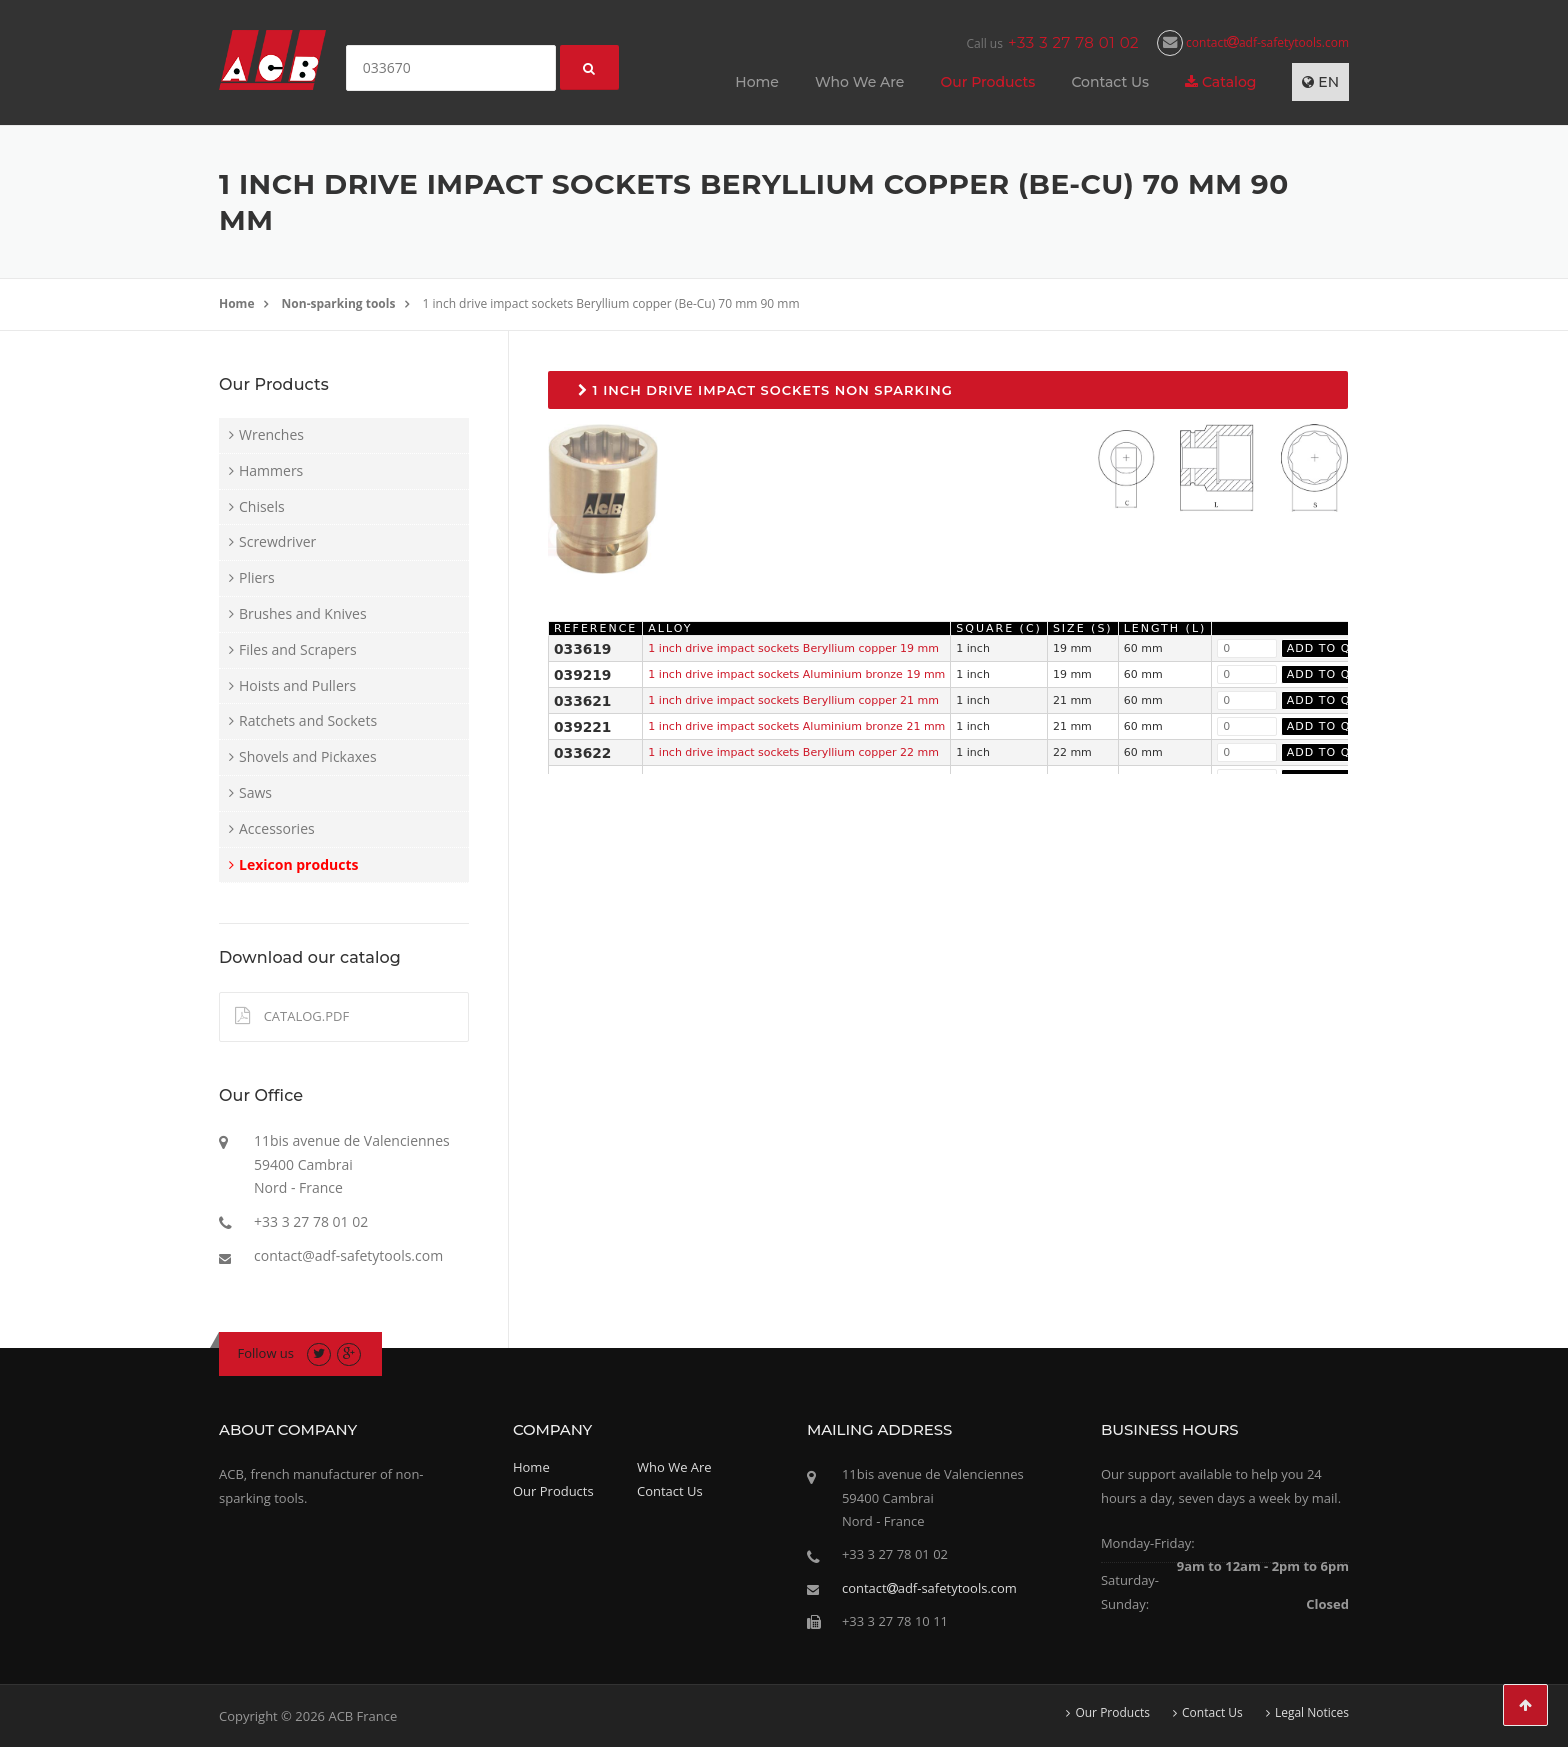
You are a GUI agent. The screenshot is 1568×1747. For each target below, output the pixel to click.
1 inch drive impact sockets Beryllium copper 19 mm (793, 648)
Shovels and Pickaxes (308, 756)
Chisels (262, 506)
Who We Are (859, 82)
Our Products (987, 82)
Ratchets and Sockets (308, 720)
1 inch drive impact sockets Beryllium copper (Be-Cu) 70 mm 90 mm (611, 303)
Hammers (271, 470)
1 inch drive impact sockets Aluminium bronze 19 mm (796, 674)
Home (757, 82)
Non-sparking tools (339, 303)
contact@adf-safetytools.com (348, 1255)
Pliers (257, 577)
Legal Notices (1312, 1713)
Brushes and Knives (303, 613)
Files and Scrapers (298, 649)
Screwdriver (277, 541)
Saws (255, 792)
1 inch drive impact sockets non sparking (765, 390)
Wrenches (271, 434)
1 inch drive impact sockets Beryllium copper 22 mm (793, 752)
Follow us (266, 1353)
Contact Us (1110, 82)
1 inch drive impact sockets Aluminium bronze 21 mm (796, 726)
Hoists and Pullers (297, 685)
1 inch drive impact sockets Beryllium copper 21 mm (793, 700)
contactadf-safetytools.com (1253, 42)
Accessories (277, 828)
